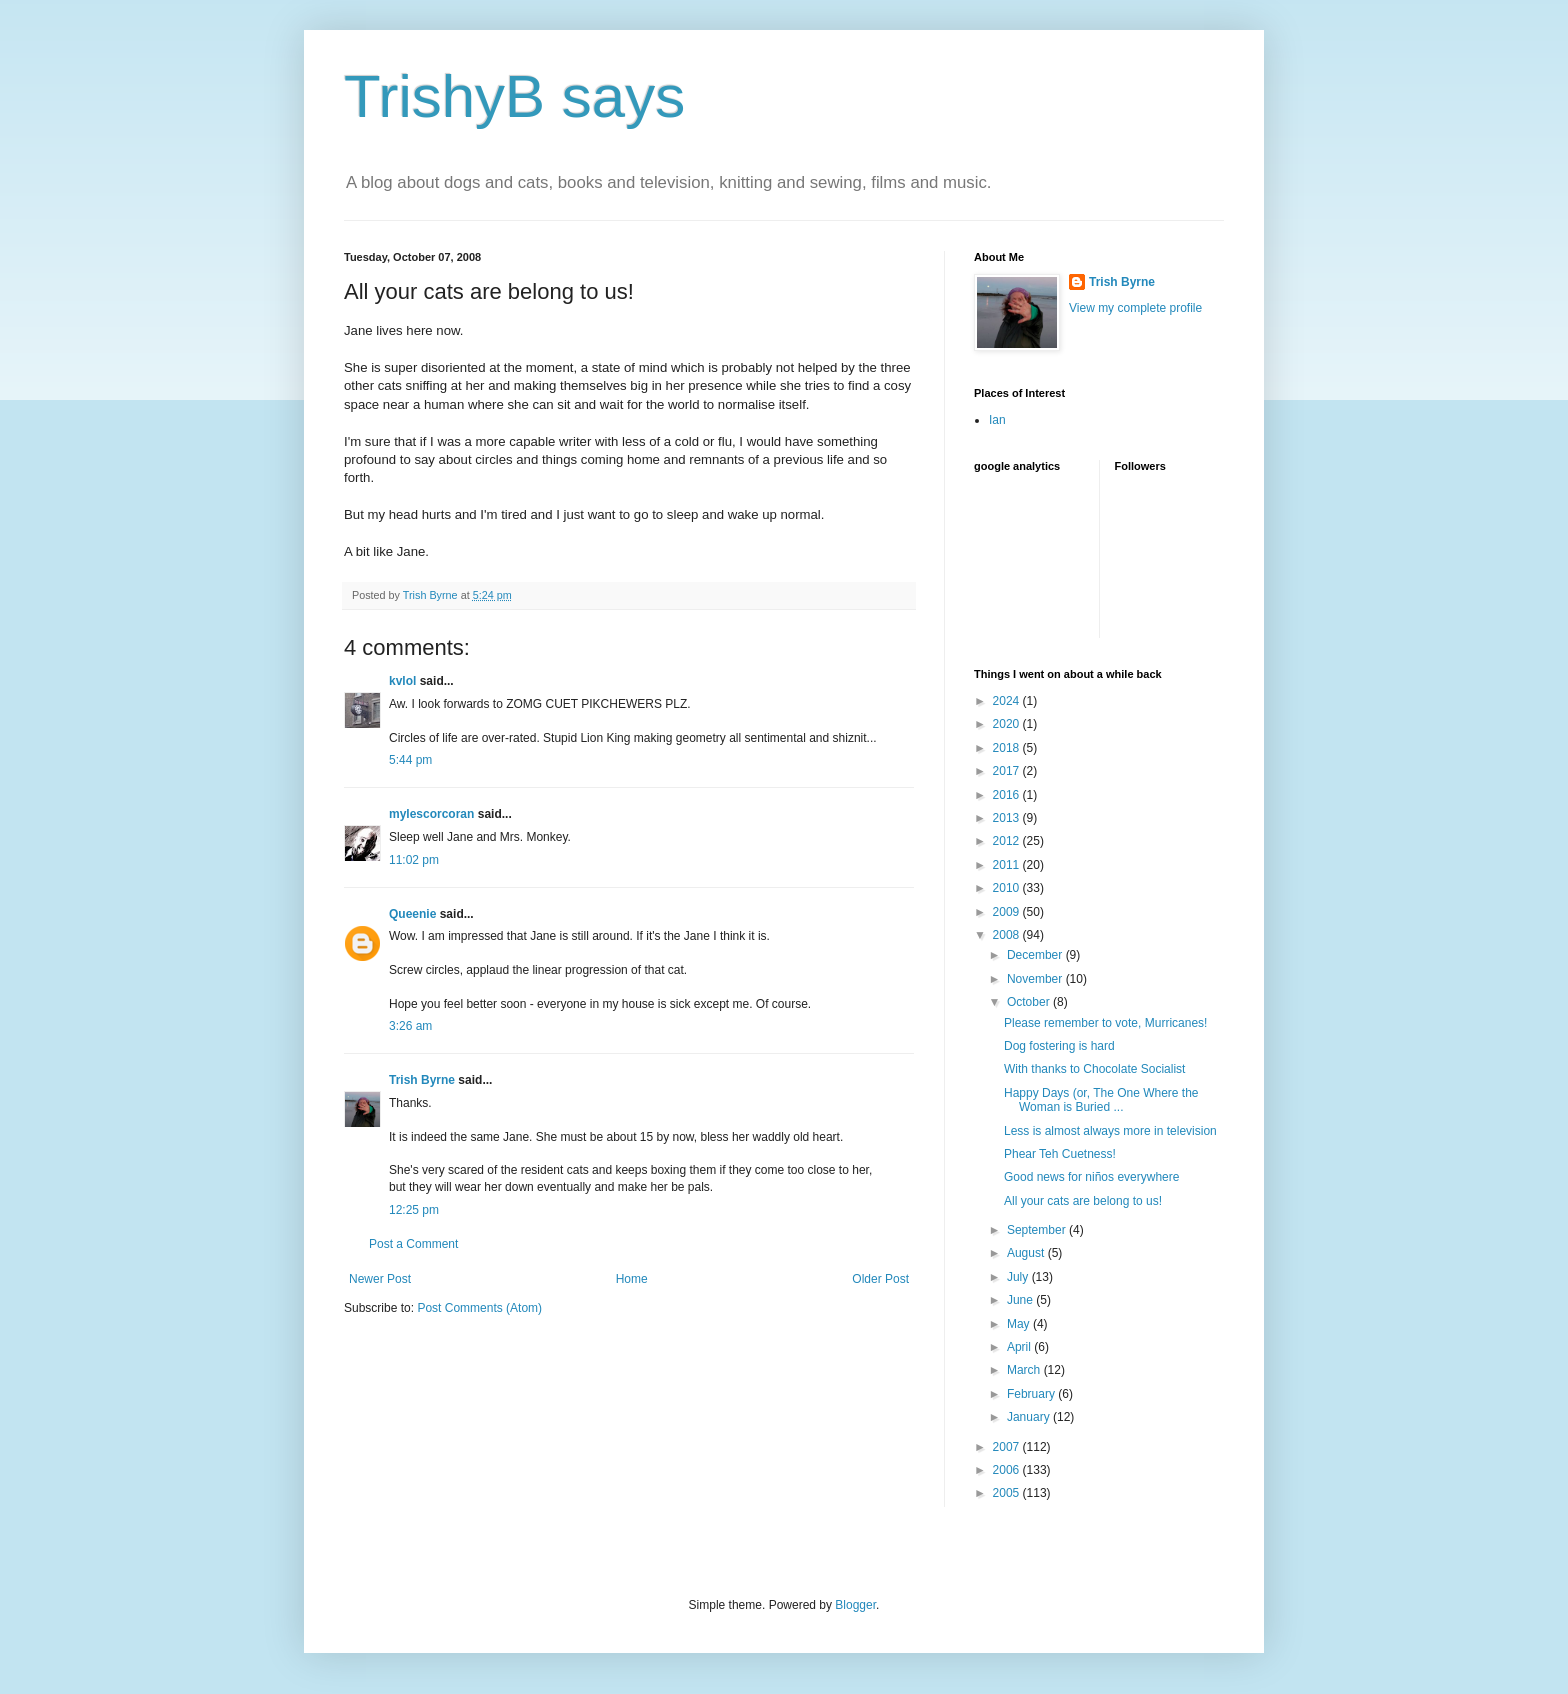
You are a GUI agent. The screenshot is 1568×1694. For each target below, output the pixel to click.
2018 (1008, 748)
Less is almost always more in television (1110, 1131)
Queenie (412, 914)
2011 (1008, 865)
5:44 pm (410, 760)
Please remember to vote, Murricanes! (1105, 1023)
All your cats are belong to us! (1083, 1201)
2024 (1008, 701)
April (1020, 1347)
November (1036, 979)
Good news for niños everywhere (1091, 1177)
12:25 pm (414, 1210)
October (1030, 1002)
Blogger (855, 1605)
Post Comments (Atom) (479, 1308)
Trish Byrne (422, 1080)
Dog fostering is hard (1059, 1046)
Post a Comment (413, 1244)
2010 (1008, 888)
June (1021, 1300)
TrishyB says (514, 96)
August (1027, 1253)
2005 (1008, 1493)
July (1019, 1277)
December (1036, 955)
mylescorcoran (431, 814)
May (1020, 1324)
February (1032, 1394)
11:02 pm (414, 860)
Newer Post (380, 1279)
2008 (1008, 935)
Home (632, 1279)
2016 (1008, 795)
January (1030, 1417)
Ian (997, 420)
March (1025, 1370)
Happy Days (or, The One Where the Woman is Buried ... (1101, 1100)
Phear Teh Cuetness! (1060, 1154)
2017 (1008, 771)
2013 (1008, 818)
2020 (1008, 724)
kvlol (402, 681)
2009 (1008, 912)
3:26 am (410, 1026)
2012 (1008, 841)
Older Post (880, 1279)
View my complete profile (1135, 308)
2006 (1008, 1470)
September (1038, 1230)
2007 (1008, 1447)
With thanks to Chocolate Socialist (1094, 1069)
